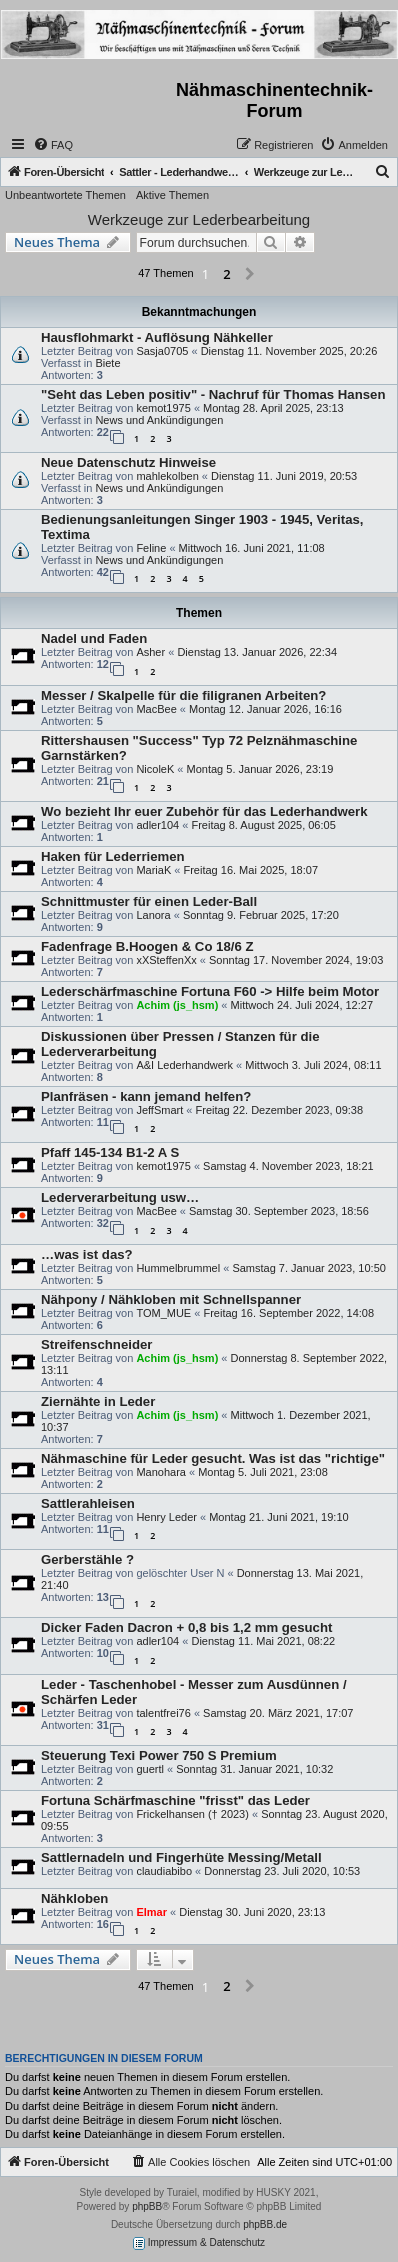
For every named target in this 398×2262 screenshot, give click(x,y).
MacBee (156, 709)
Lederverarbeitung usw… (120, 1197)
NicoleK (155, 769)
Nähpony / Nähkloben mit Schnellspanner (171, 1299)
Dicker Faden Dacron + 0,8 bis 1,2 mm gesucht (186, 1627)
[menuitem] (53, 145)
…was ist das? (87, 1254)
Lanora (153, 915)
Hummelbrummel (178, 1268)
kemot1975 (163, 408)
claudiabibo (164, 1871)
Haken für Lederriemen (113, 856)
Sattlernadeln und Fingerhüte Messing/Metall (181, 1857)
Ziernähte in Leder (98, 1401)
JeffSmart (159, 1110)
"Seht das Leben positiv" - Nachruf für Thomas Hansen (213, 394)
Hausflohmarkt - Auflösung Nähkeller (157, 337)
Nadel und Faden (94, 638)
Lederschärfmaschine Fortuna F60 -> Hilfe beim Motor (210, 991)
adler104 (157, 825)
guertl (150, 1769)
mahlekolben (167, 476)
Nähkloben (74, 1898)
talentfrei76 (163, 1713)
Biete (107, 363)
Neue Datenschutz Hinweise (128, 462)
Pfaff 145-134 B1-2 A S (110, 1152)
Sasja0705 (162, 351)
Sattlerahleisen (88, 1503)
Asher (150, 652)
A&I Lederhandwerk (184, 1065)
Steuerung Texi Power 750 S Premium (159, 1755)
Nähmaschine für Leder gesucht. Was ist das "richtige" (213, 1458)
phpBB (147, 2206)
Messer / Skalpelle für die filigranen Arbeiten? (183, 695)
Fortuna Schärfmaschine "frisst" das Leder (175, 1800)
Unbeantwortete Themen (65, 195)
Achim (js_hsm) (177, 1005)
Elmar (151, 1912)
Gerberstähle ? (87, 1559)
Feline (151, 548)
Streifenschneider (96, 1344)
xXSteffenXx (166, 960)
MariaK (153, 870)
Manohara (161, 1472)
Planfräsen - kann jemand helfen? (146, 1096)
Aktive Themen (172, 195)
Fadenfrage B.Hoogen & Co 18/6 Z (147, 946)
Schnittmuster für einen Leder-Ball (149, 901)
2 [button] (226, 274)
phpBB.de (265, 2224)
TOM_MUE (163, 1313)
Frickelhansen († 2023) (192, 1814)
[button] (250, 275)
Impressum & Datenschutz (199, 2243)
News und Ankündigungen (159, 420)
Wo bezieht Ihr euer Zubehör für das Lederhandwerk (204, 811)
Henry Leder (166, 1517)
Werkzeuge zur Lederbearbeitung (199, 219)
